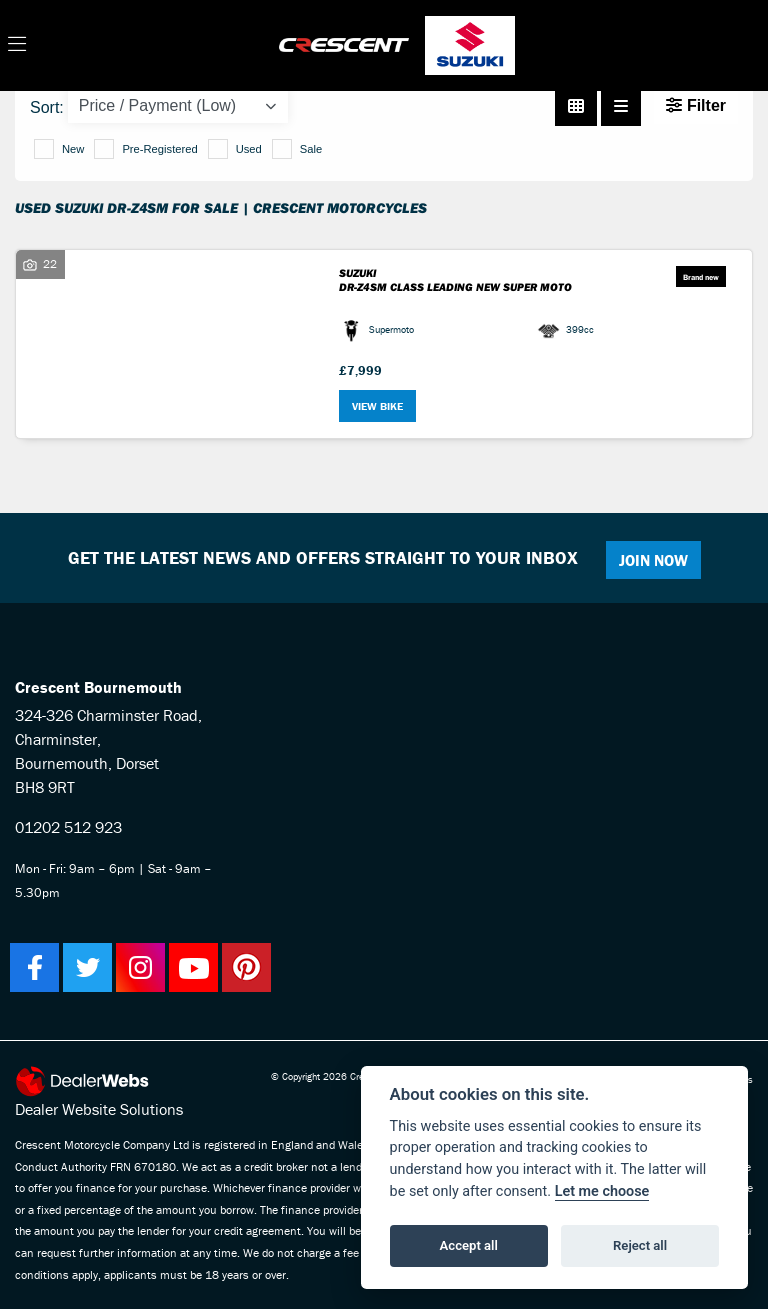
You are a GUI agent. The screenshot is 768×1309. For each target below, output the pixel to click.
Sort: (47, 107)
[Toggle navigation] (17, 45)
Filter (696, 105)
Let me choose (602, 1191)
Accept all (469, 1245)
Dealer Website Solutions (99, 1109)
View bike (377, 406)
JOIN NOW (653, 560)
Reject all (640, 1245)
